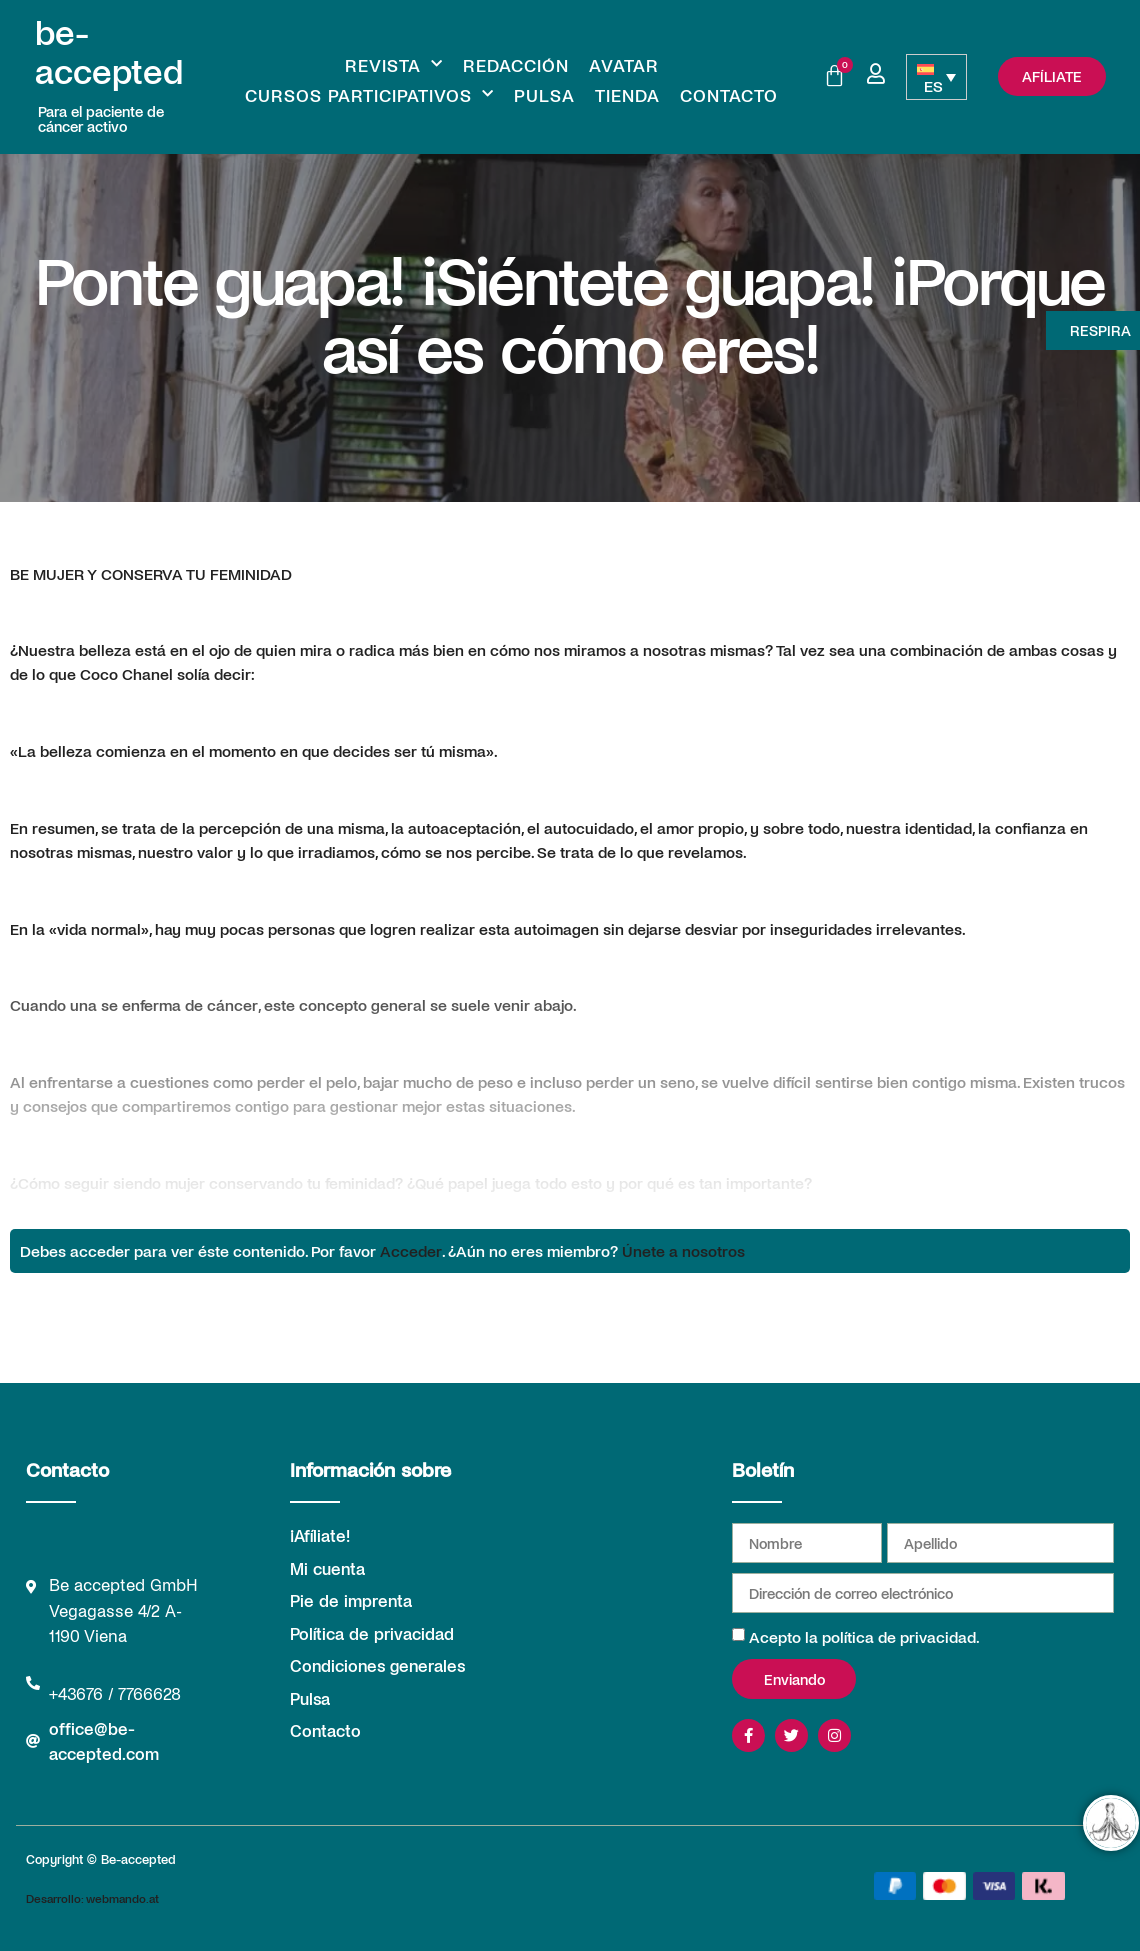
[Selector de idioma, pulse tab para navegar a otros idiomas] (936, 77)
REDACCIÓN (516, 65)
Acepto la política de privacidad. (864, 1636)
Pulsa (544, 95)
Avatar (624, 65)
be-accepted (109, 50)
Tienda (627, 95)
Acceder (411, 1250)
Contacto (729, 95)
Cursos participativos (369, 95)
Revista (394, 65)
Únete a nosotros (683, 1250)
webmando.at (122, 1898)
